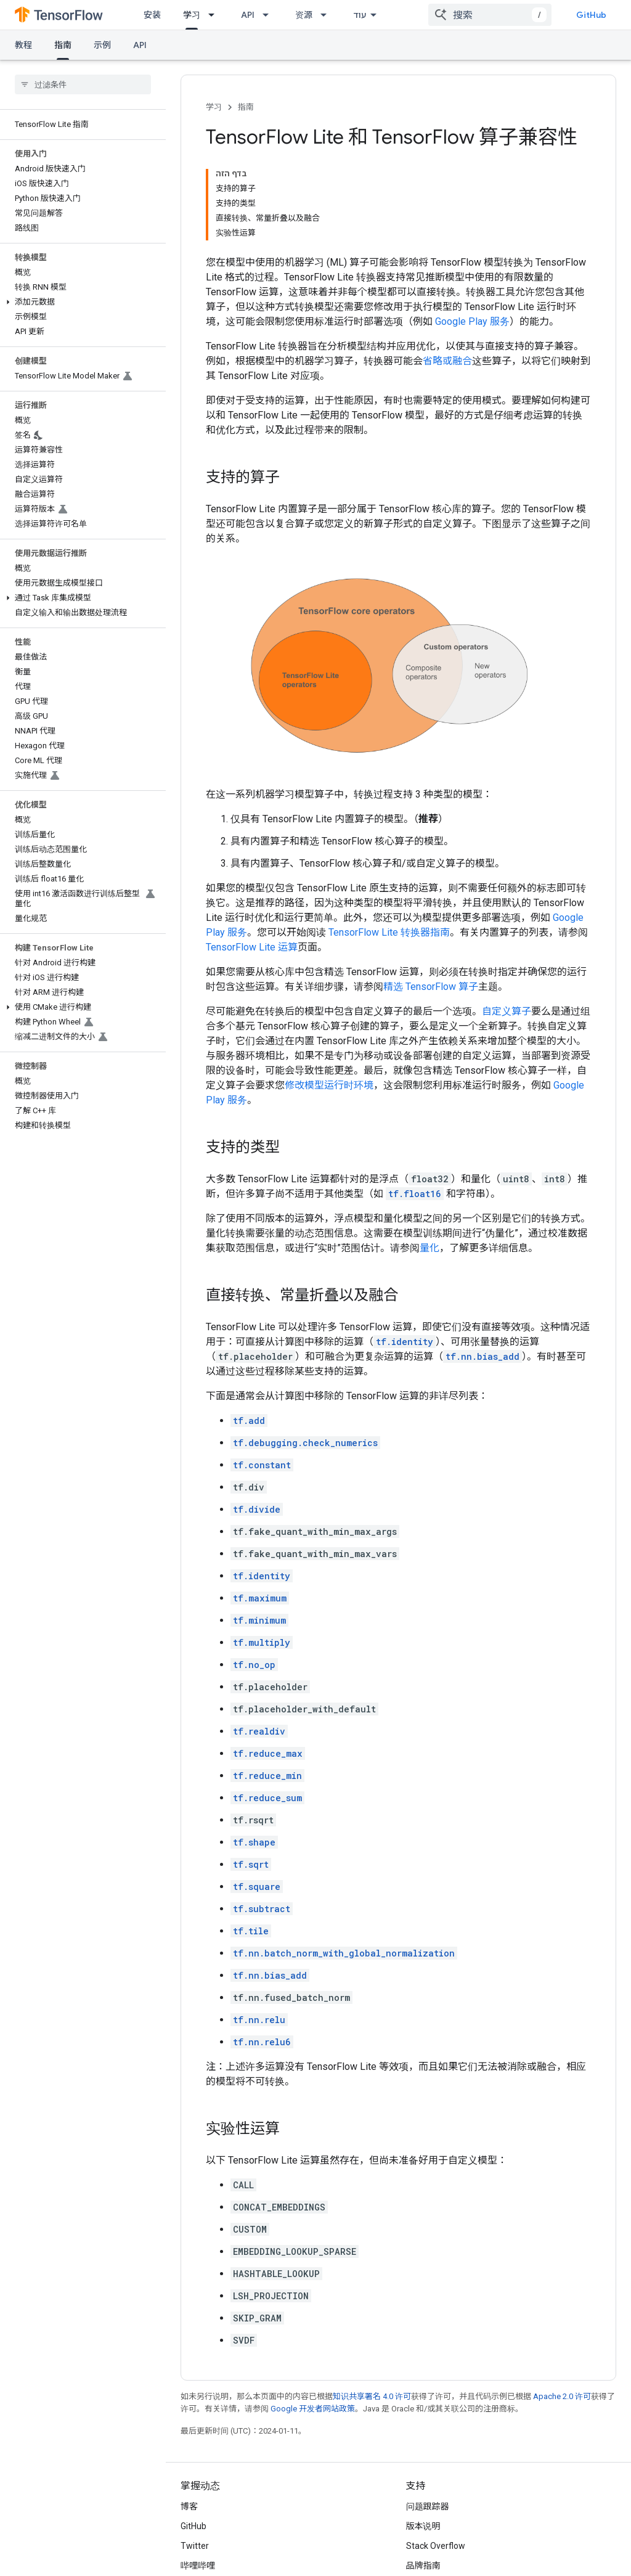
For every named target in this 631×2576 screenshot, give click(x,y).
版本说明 (423, 2526)
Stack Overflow (435, 2546)
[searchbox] (83, 84)
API (247, 14)
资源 (303, 14)
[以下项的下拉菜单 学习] (215, 15)
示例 (102, 45)
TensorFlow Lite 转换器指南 (389, 932)
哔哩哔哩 (198, 2565)
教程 (23, 45)
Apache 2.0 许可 (562, 2396)
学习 (214, 107)
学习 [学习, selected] (191, 14)
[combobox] (490, 15)
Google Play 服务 (472, 321)
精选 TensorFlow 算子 (430, 986)
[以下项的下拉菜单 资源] (327, 15)
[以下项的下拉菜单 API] (269, 15)
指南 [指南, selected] (62, 45)
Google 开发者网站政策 (313, 2408)
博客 (189, 2506)
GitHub (591, 14)
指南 (246, 107)
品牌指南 (423, 2565)
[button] (80, 302)
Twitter (195, 2546)
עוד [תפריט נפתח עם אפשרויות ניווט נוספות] (359, 14)
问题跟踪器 (427, 2506)
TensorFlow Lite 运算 (252, 947)
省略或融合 (447, 361)
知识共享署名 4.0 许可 (372, 2396)
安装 (152, 14)
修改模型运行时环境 (329, 1085)
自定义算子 (506, 1011)
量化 (429, 1248)
